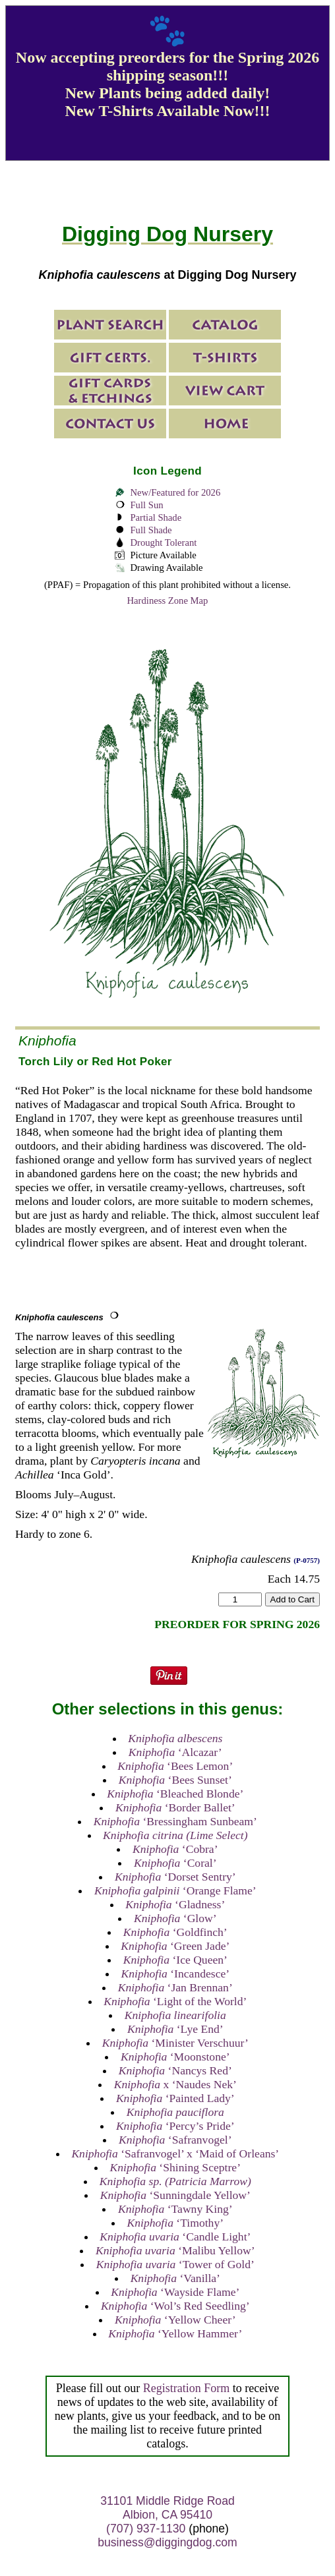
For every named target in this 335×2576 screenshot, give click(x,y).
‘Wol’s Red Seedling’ (175, 2305)
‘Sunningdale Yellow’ (175, 2195)
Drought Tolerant (163, 542)
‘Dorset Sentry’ (175, 1876)
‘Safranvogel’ (175, 2139)
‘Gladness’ (175, 1904)
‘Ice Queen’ (175, 1959)
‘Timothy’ (175, 2222)
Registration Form (186, 2388)
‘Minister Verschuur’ (175, 2042)
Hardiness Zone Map (167, 600)
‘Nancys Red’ (175, 2070)
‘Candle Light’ (175, 2236)
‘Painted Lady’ (175, 2098)
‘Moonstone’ (175, 2056)
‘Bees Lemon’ (175, 1765)
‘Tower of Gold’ (175, 2264)
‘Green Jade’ (175, 1945)
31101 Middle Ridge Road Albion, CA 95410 (167, 2507)
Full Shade (150, 530)
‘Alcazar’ (175, 1752)
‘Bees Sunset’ (175, 1779)
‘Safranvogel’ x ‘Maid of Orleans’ (175, 2153)
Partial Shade (155, 517)
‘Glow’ (175, 1918)
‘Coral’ (175, 1862)
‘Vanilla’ (175, 2278)
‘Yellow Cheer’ (175, 2319)
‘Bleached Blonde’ (175, 1793)
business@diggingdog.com (167, 2542)
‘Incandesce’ (175, 1973)
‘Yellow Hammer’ (175, 2333)
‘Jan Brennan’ (175, 1987)
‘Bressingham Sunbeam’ (175, 1821)
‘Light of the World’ (175, 2001)
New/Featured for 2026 (175, 492)
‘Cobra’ (175, 1849)
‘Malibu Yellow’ (175, 2250)
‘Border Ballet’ (175, 1807)
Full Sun (146, 505)
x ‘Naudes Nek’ (175, 2084)
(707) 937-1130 (145, 2528)
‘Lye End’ (175, 2028)
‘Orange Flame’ (175, 1890)
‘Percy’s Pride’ (175, 2125)
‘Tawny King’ (175, 2208)
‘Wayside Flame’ (175, 2291)
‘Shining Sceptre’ (175, 2167)
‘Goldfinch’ (175, 1932)
